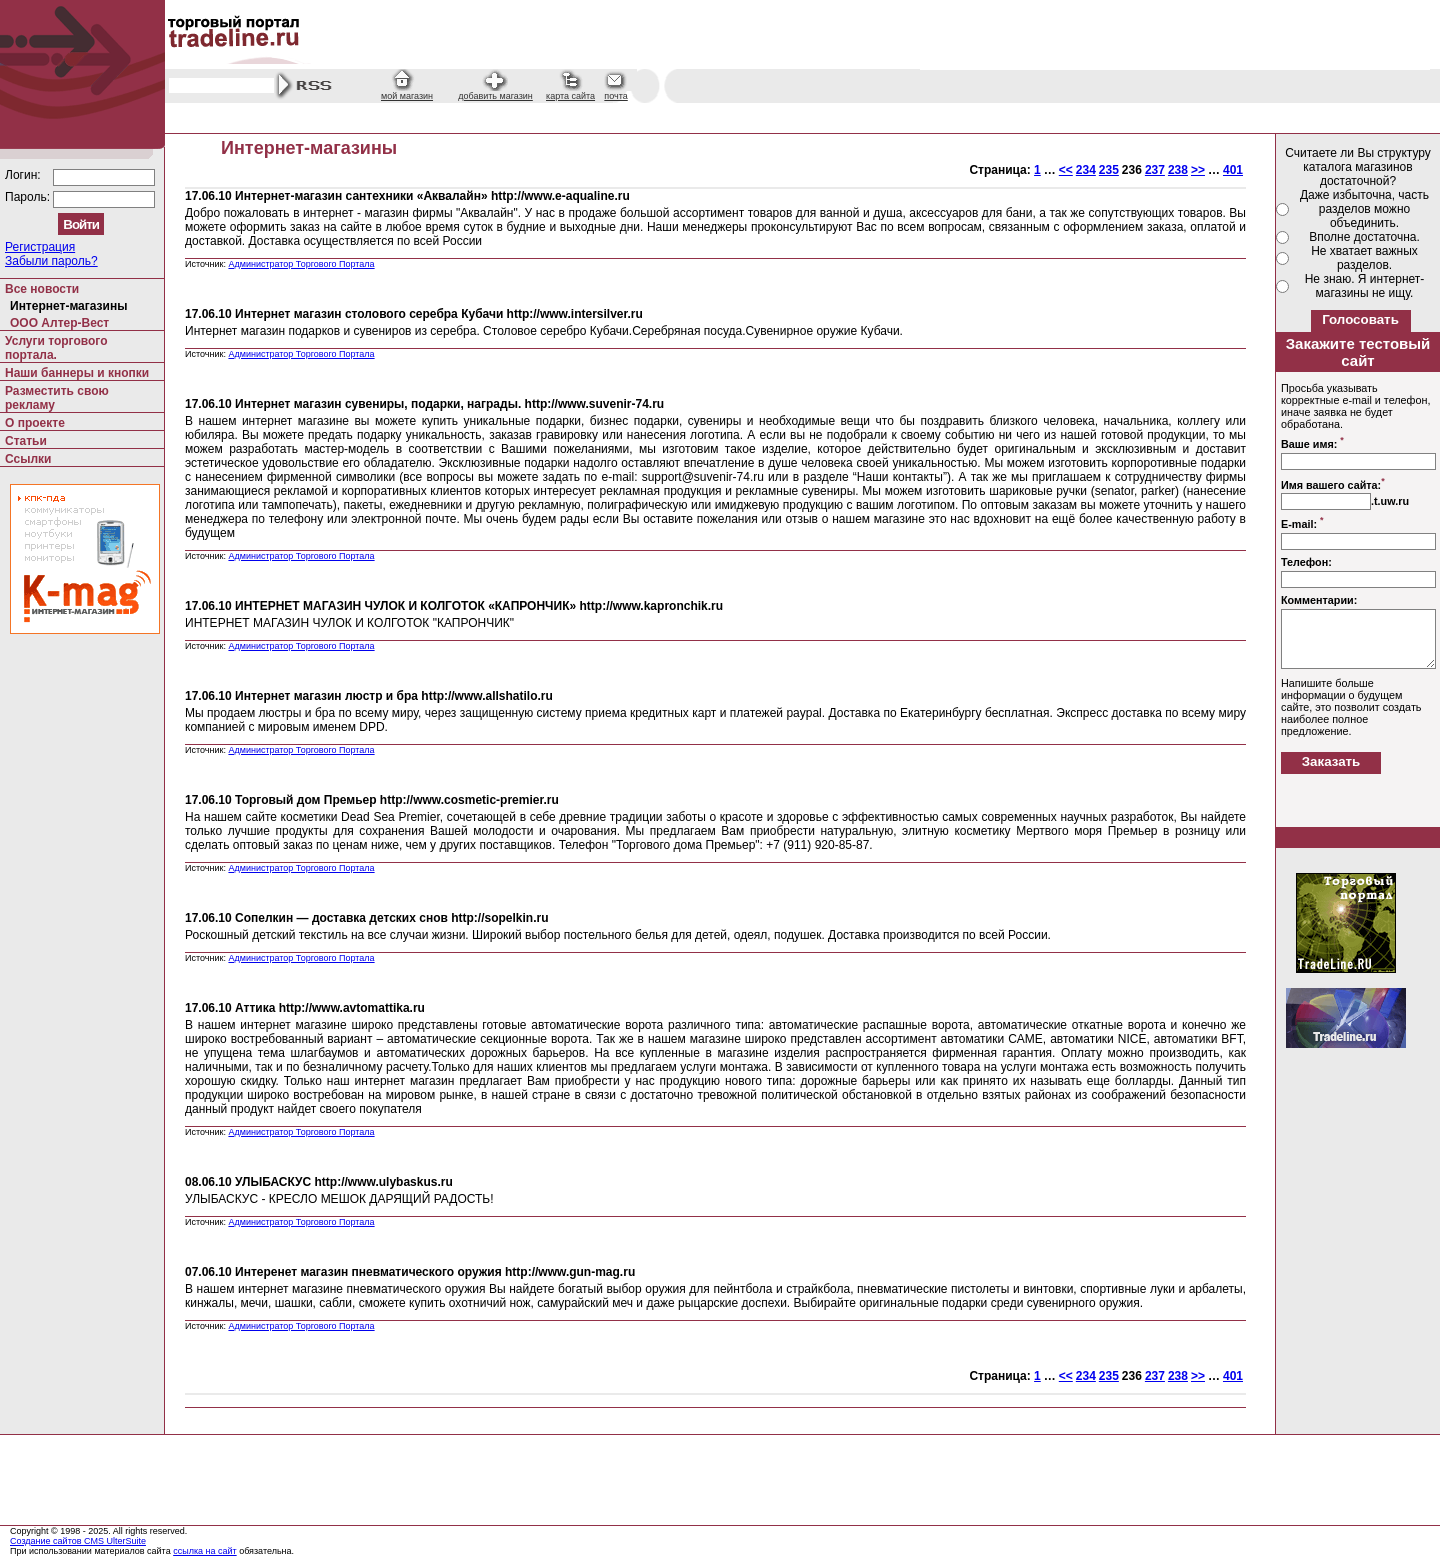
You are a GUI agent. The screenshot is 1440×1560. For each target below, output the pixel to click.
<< (1066, 170)
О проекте (35, 423)
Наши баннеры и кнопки (77, 373)
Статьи (26, 441)
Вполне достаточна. (1364, 237)
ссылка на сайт (205, 1551)
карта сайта (570, 96)
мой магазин (407, 96)
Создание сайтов (47, 1541)
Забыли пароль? (51, 261)
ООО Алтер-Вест (59, 323)
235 (1109, 170)
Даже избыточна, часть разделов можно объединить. (1364, 209)
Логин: (24, 175)
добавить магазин (495, 96)
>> (1198, 170)
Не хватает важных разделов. (1364, 258)
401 (1233, 170)
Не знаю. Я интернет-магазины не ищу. (1365, 286)
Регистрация (40, 247)
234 (1086, 170)
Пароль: (29, 197)
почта (615, 96)
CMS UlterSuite (115, 1541)
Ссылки (28, 459)
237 (1155, 170)
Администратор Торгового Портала (301, 264)
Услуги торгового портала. (56, 348)
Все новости (42, 289)
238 (1178, 170)
